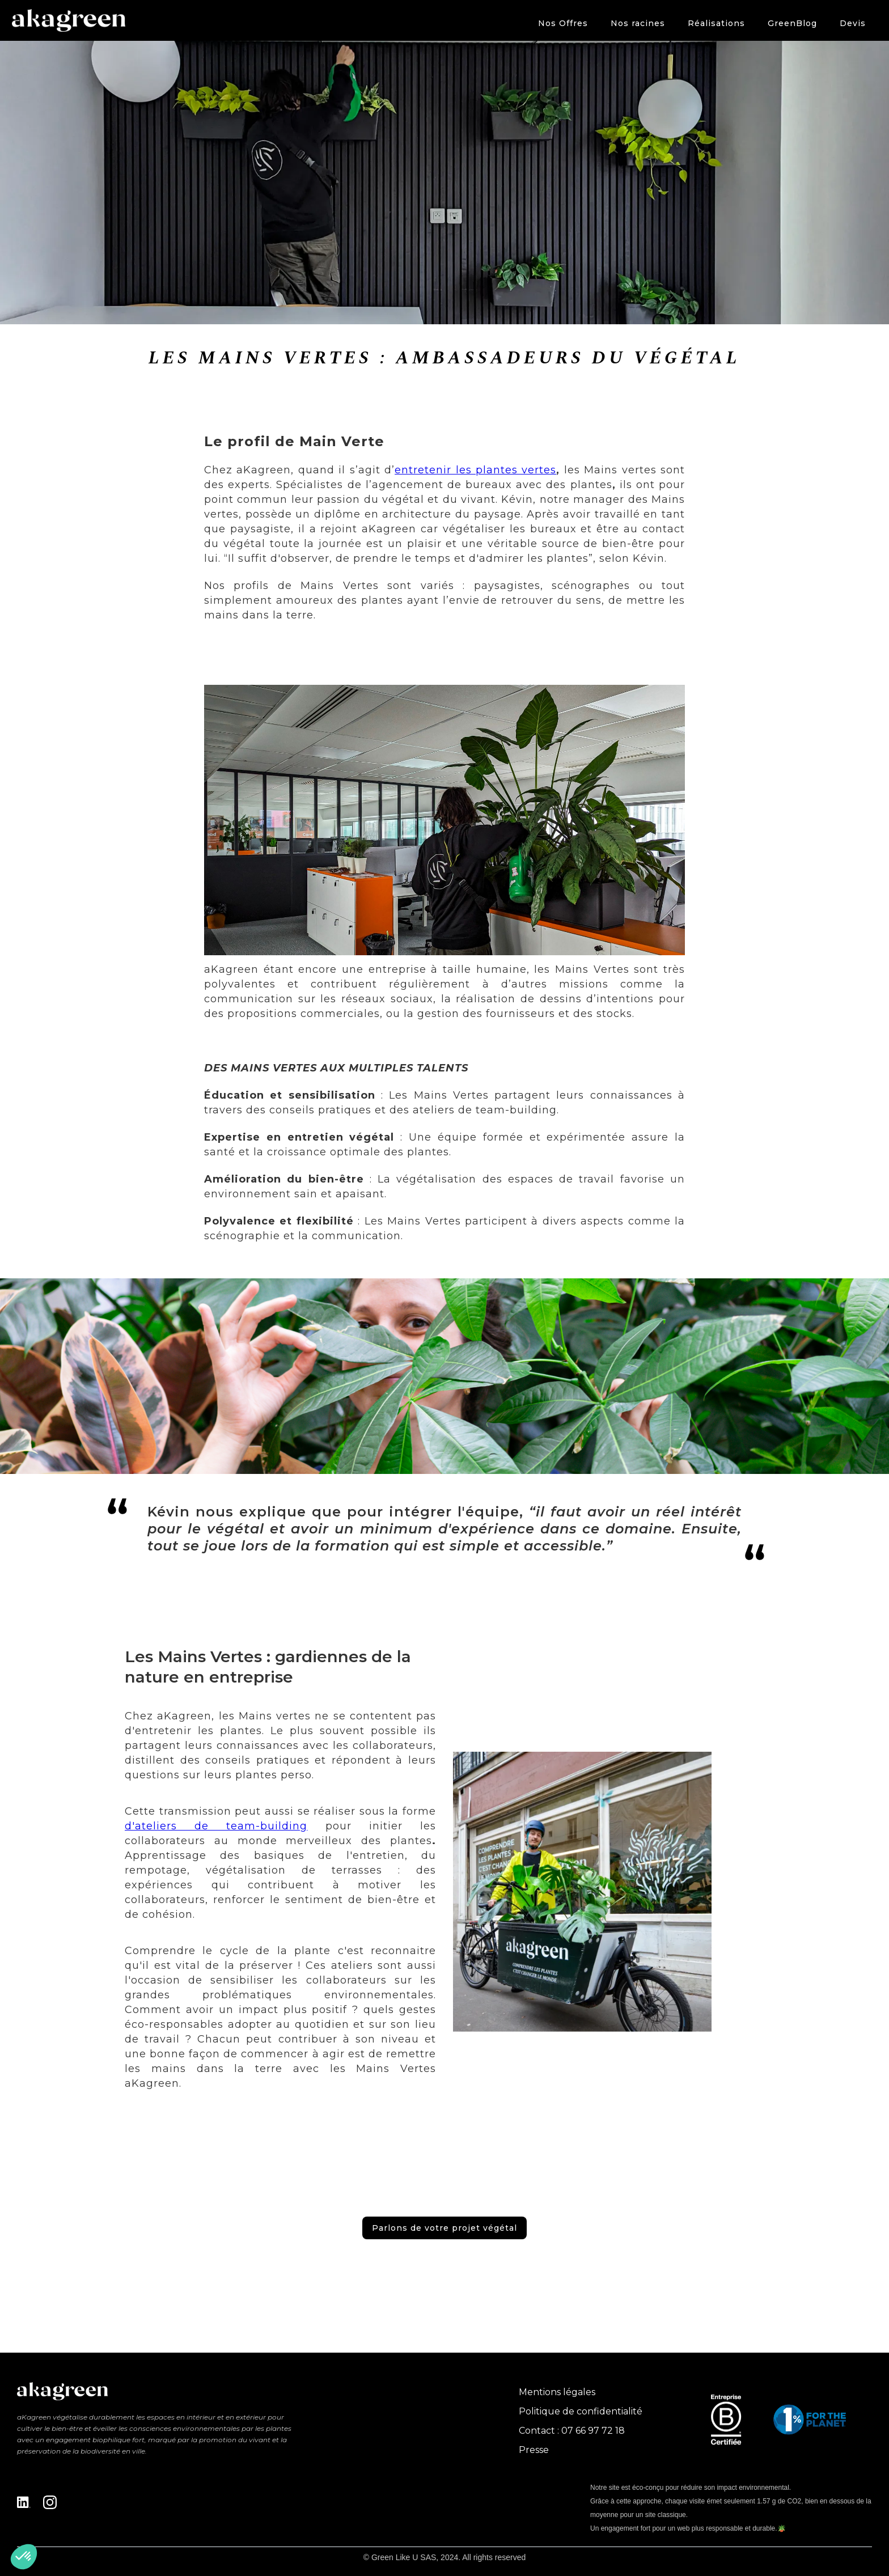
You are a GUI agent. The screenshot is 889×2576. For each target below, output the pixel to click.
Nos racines (638, 23)
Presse (534, 2450)
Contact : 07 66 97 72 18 (572, 2430)
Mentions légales (557, 2392)
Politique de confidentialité (580, 2411)
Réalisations (716, 23)
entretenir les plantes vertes (475, 470)
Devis (853, 23)
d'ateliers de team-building (216, 1826)
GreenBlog (792, 23)
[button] (563, 23)
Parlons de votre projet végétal (444, 2228)
